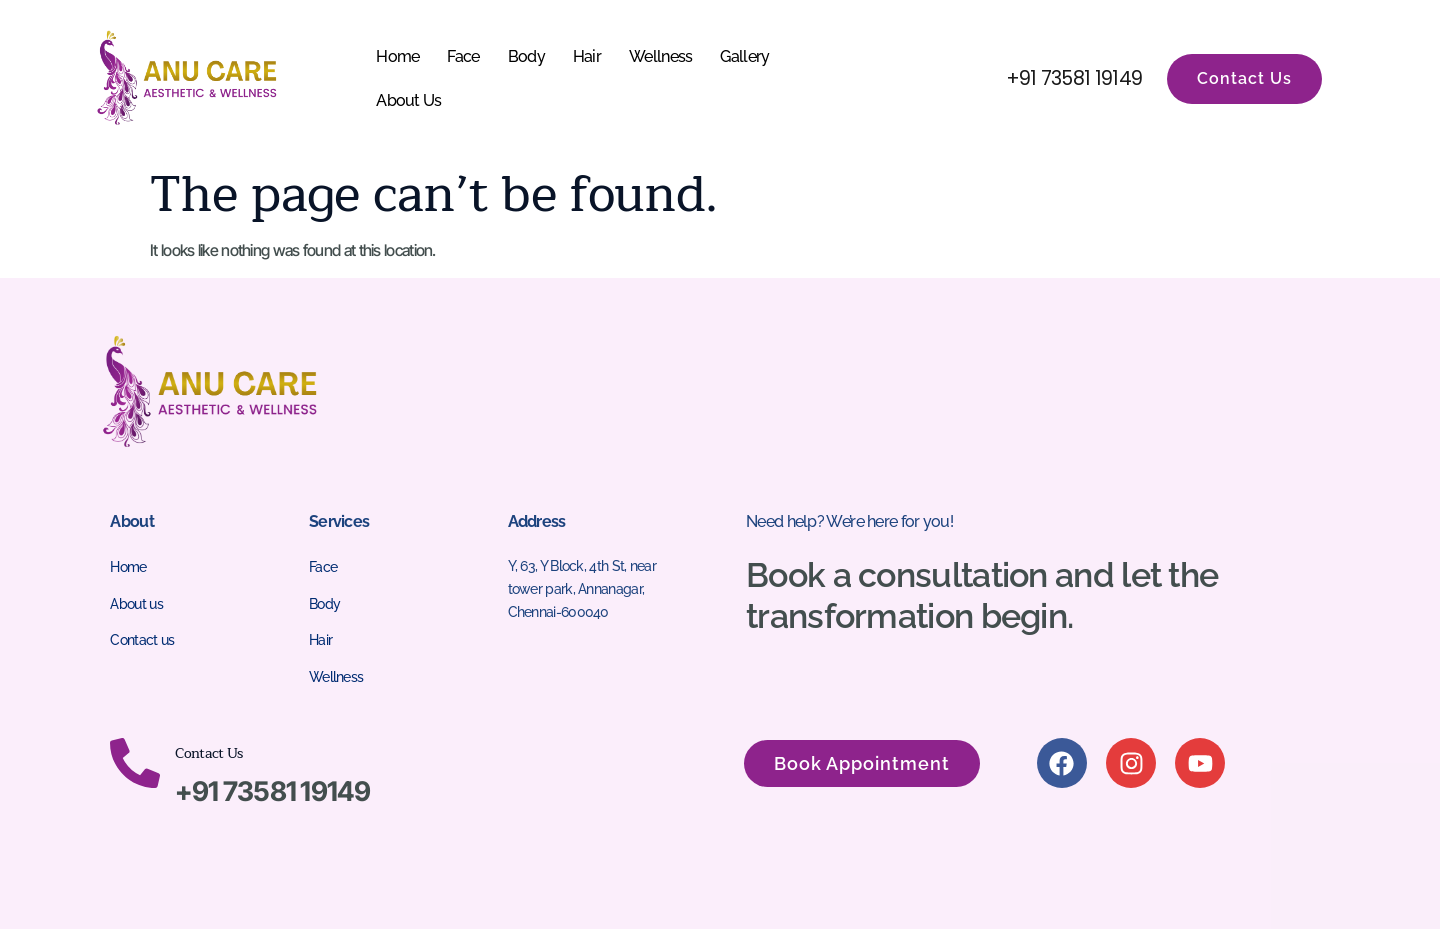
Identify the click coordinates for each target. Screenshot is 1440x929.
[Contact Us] (135, 763)
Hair (587, 56)
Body (526, 56)
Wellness (660, 56)
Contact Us (208, 753)
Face (463, 56)
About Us (408, 100)
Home (397, 56)
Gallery (744, 56)
